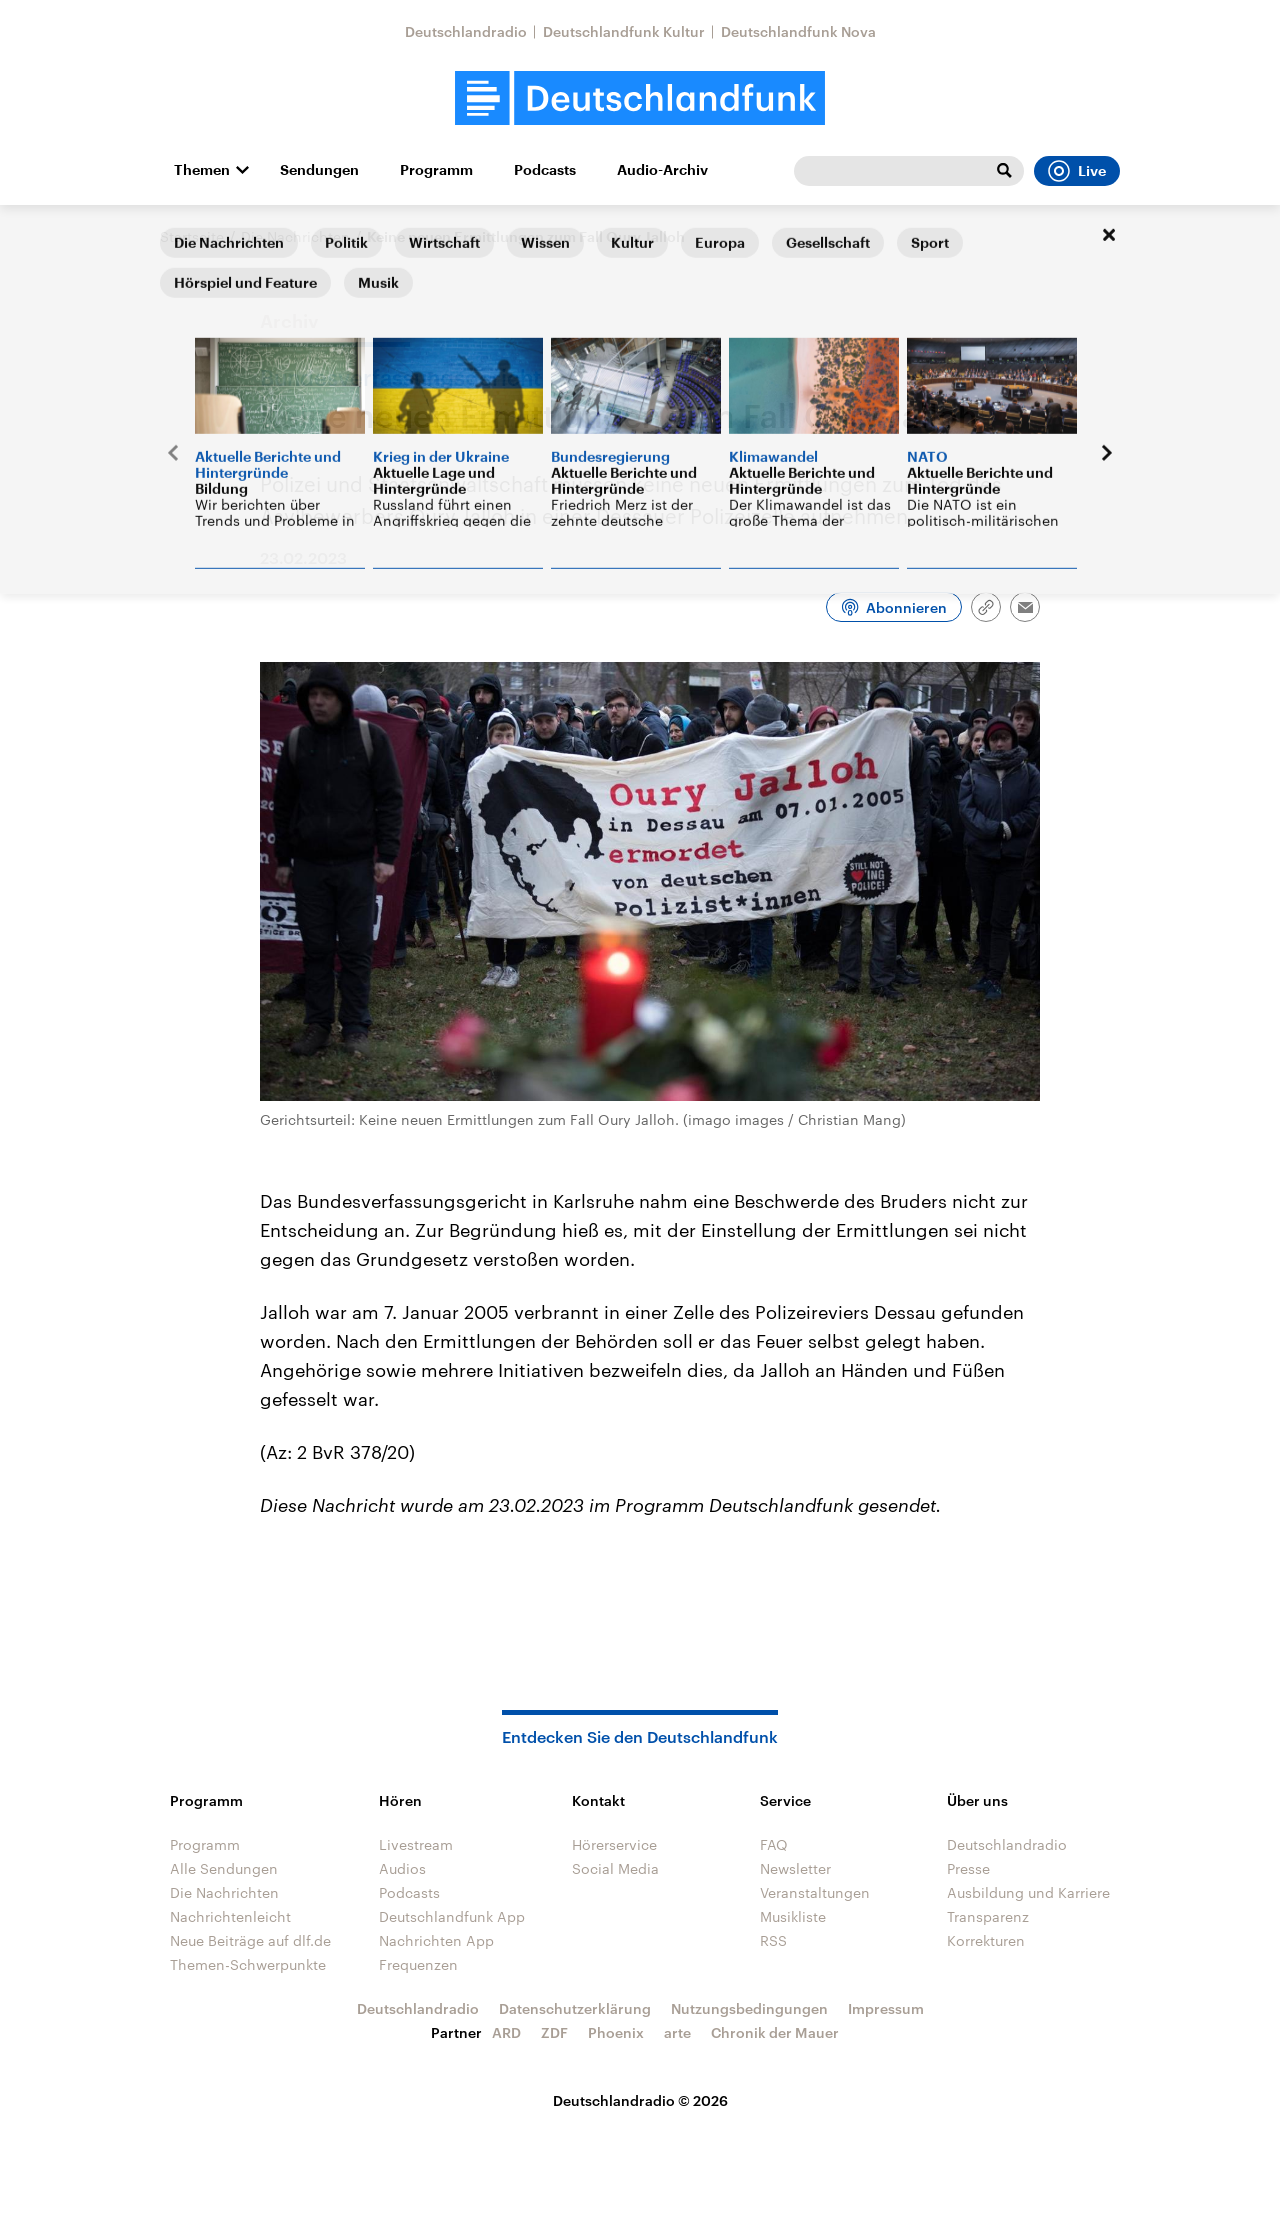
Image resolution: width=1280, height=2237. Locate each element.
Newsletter (795, 1868)
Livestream (416, 1844)
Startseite (192, 236)
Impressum (886, 2008)
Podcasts (545, 170)
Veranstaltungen (815, 1892)
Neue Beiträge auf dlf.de (250, 1940)
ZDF (554, 2032)
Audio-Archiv (662, 170)
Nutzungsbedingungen (749, 2008)
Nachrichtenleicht (230, 1916)
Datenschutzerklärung (575, 2008)
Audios (402, 1868)
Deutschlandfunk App (452, 1916)
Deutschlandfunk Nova (798, 31)
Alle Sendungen (224, 1868)
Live (1077, 171)
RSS (773, 1940)
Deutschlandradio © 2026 (640, 2100)
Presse (968, 1868)
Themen (202, 170)
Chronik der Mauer (775, 2032)
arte (677, 2032)
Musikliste (793, 1916)
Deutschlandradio (466, 31)
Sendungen (319, 170)
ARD (506, 2032)
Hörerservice (614, 1844)
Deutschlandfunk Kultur (624, 31)
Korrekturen (986, 1940)
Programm (436, 170)
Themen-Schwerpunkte (248, 1964)
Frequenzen (418, 1964)
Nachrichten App (436, 1940)
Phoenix (616, 2032)
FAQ (774, 1844)
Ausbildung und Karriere (1028, 1892)
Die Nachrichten (295, 236)
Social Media (615, 1868)
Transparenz (988, 1916)
